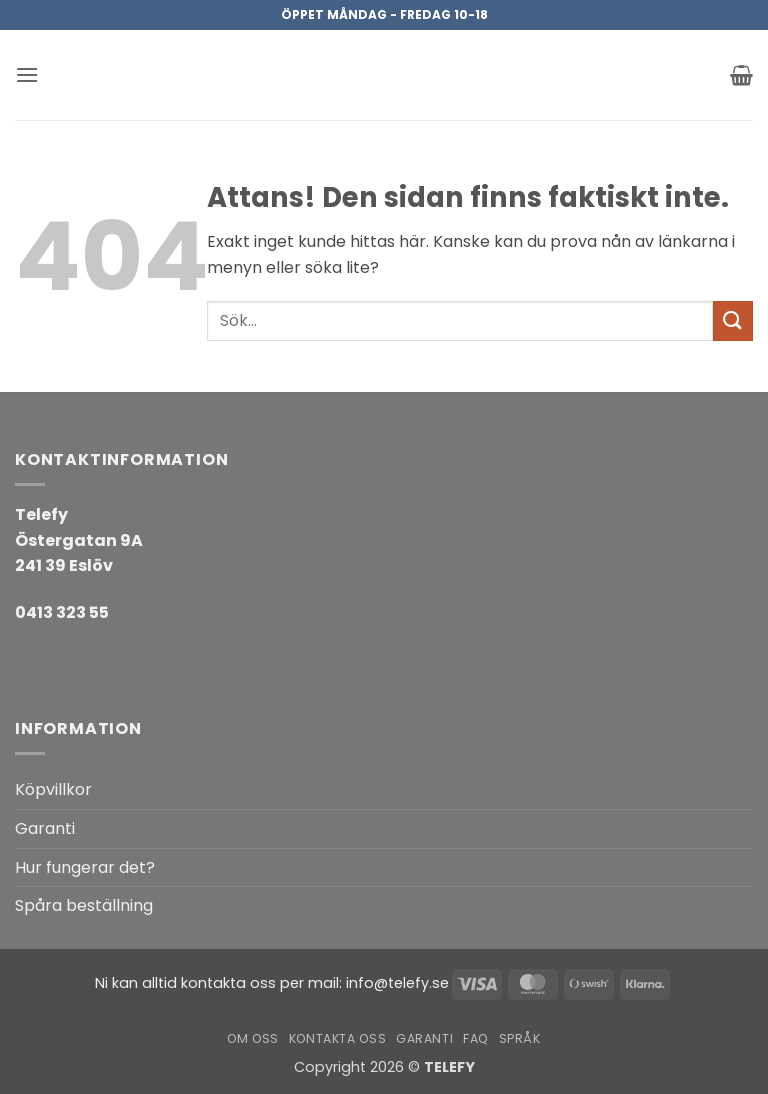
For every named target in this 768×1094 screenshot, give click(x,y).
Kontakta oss (337, 1038)
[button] (27, 74)
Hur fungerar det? (85, 867)
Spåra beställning (84, 905)
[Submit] (733, 320)
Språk (520, 1038)
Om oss (253, 1038)
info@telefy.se (397, 983)
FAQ (476, 1038)
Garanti (45, 828)
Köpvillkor (53, 789)
